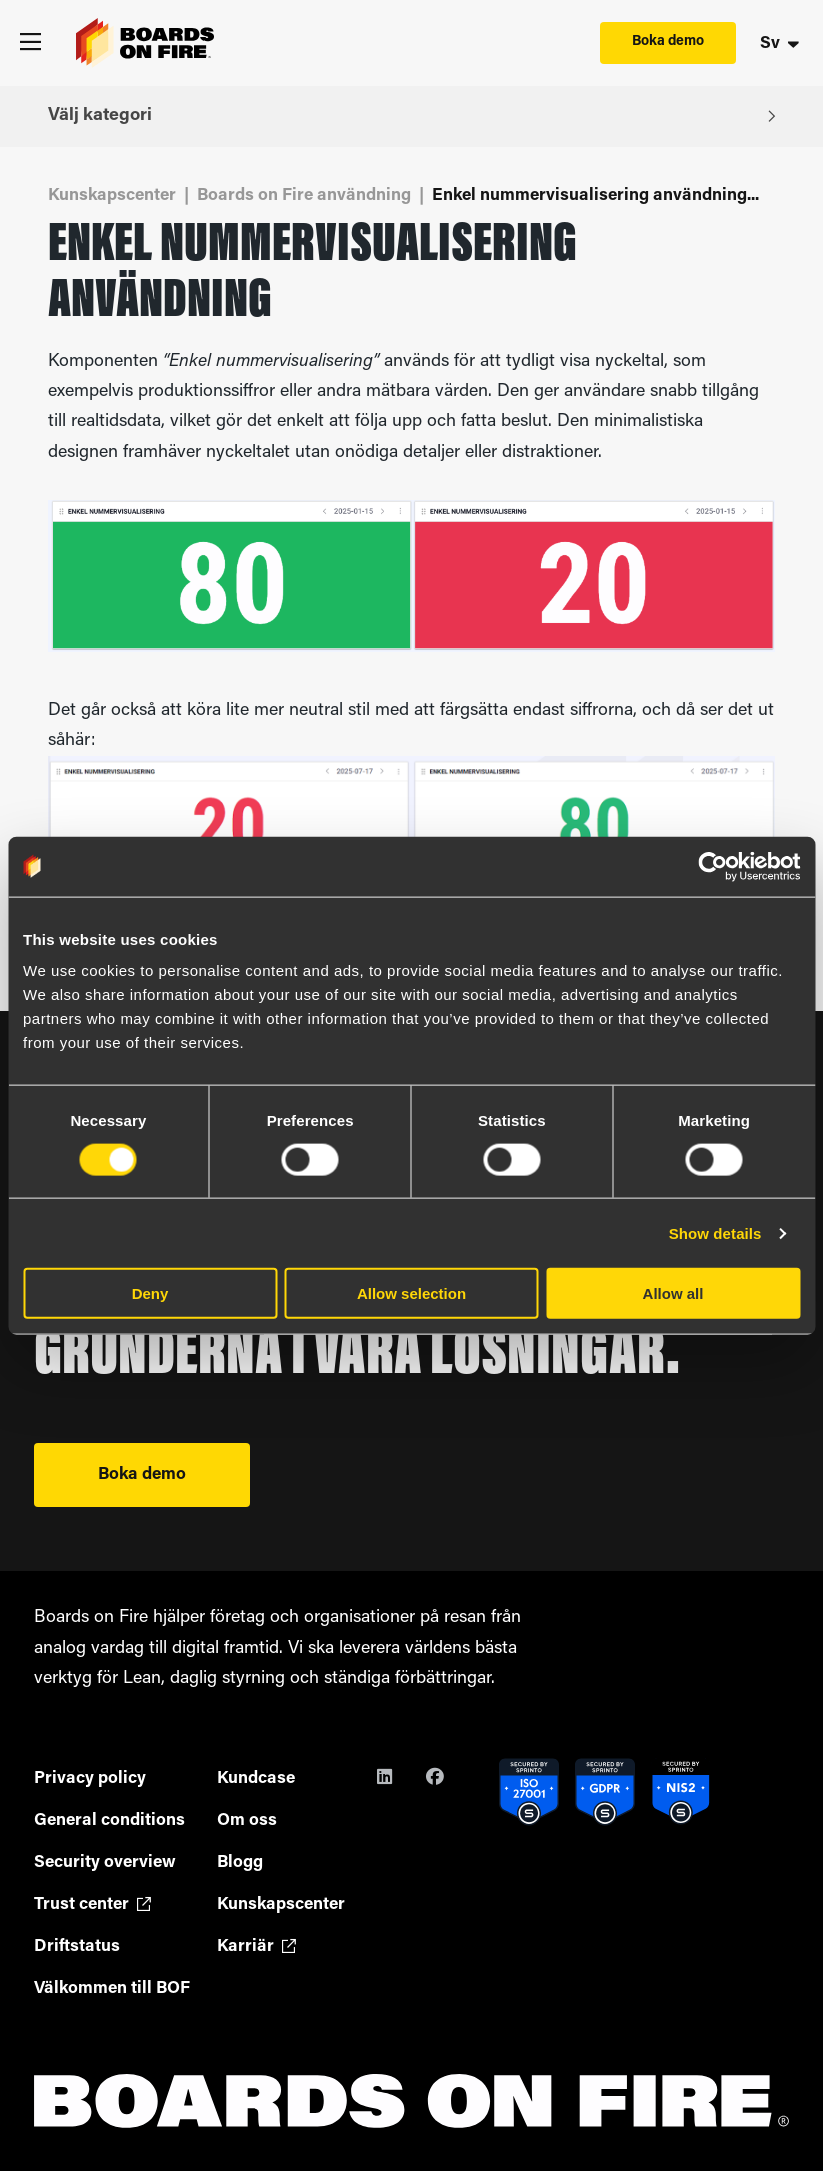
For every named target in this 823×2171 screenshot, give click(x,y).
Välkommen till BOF (112, 1988)
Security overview (105, 1862)
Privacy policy (90, 1778)
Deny (150, 1293)
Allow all (673, 1293)
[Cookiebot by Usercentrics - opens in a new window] (712, 866)
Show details (715, 1232)
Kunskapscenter (112, 195)
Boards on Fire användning (304, 195)
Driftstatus (77, 1946)
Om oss (247, 1820)
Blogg (240, 1862)
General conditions (109, 1820)
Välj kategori (411, 115)
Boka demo (668, 41)
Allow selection (411, 1293)
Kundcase (256, 1778)
